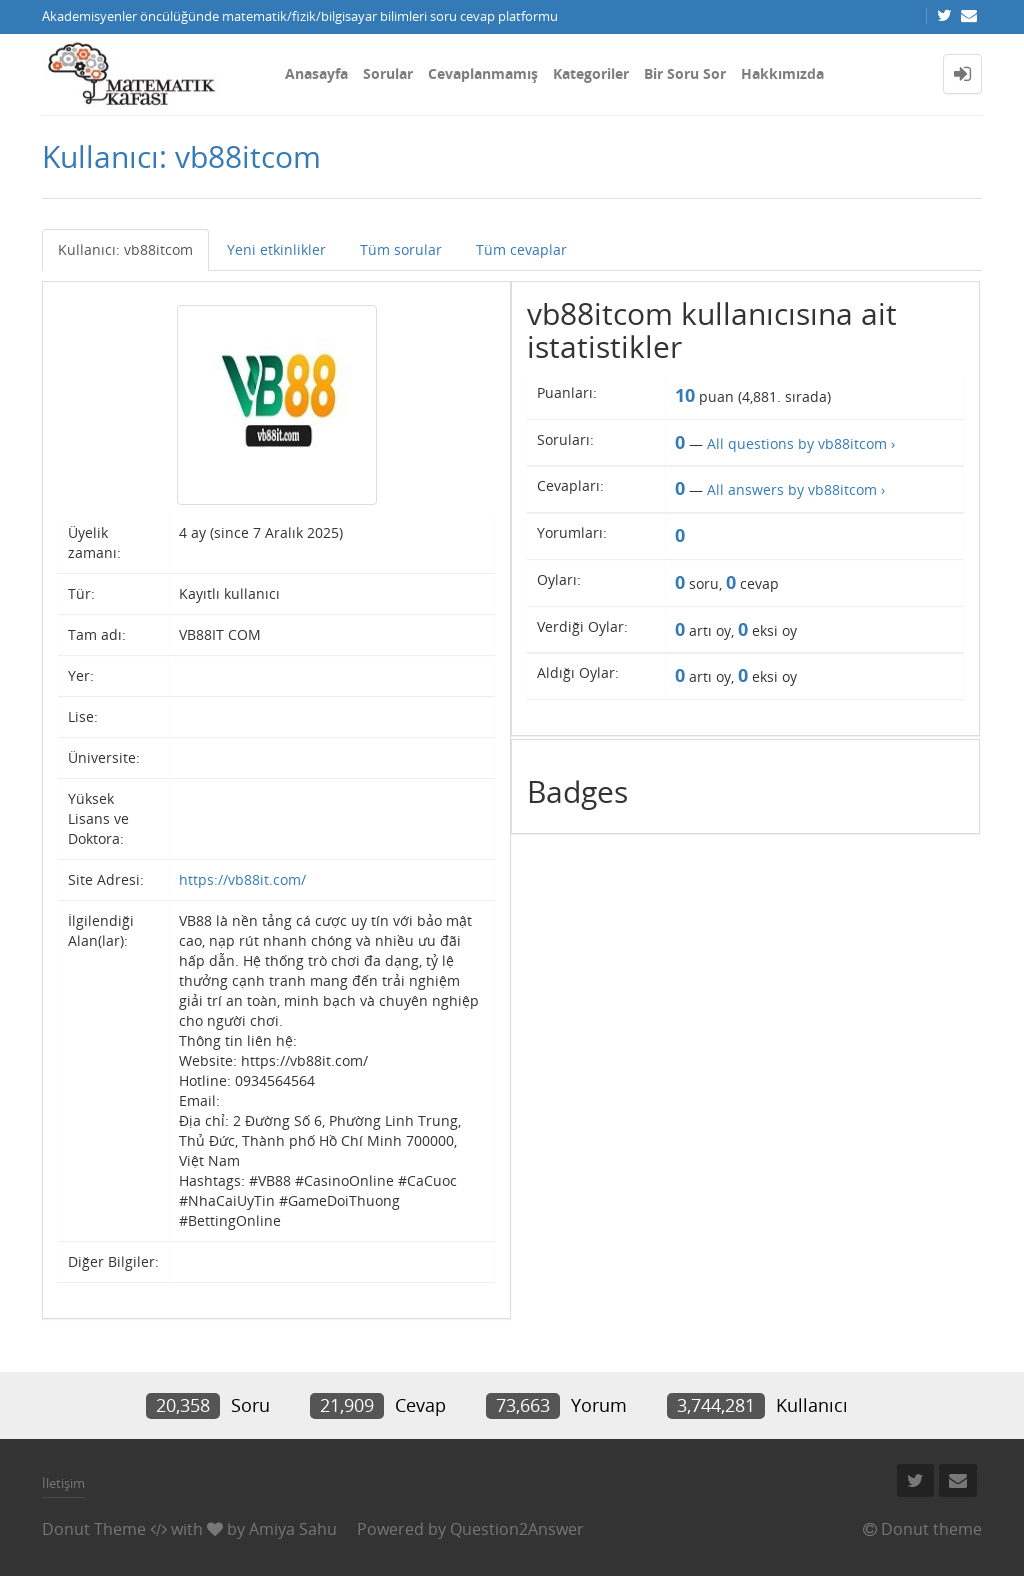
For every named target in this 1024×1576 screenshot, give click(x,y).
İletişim (63, 1483)
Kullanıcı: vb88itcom (125, 249)
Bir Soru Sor (685, 73)
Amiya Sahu (293, 1529)
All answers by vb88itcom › (796, 489)
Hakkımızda (782, 73)
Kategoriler (591, 73)
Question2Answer (517, 1529)
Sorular (388, 73)
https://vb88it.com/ (242, 879)
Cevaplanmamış (483, 73)
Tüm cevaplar (521, 249)
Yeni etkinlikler (276, 249)
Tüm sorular (401, 249)
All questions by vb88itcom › (801, 443)
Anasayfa (316, 73)
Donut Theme (94, 1529)
